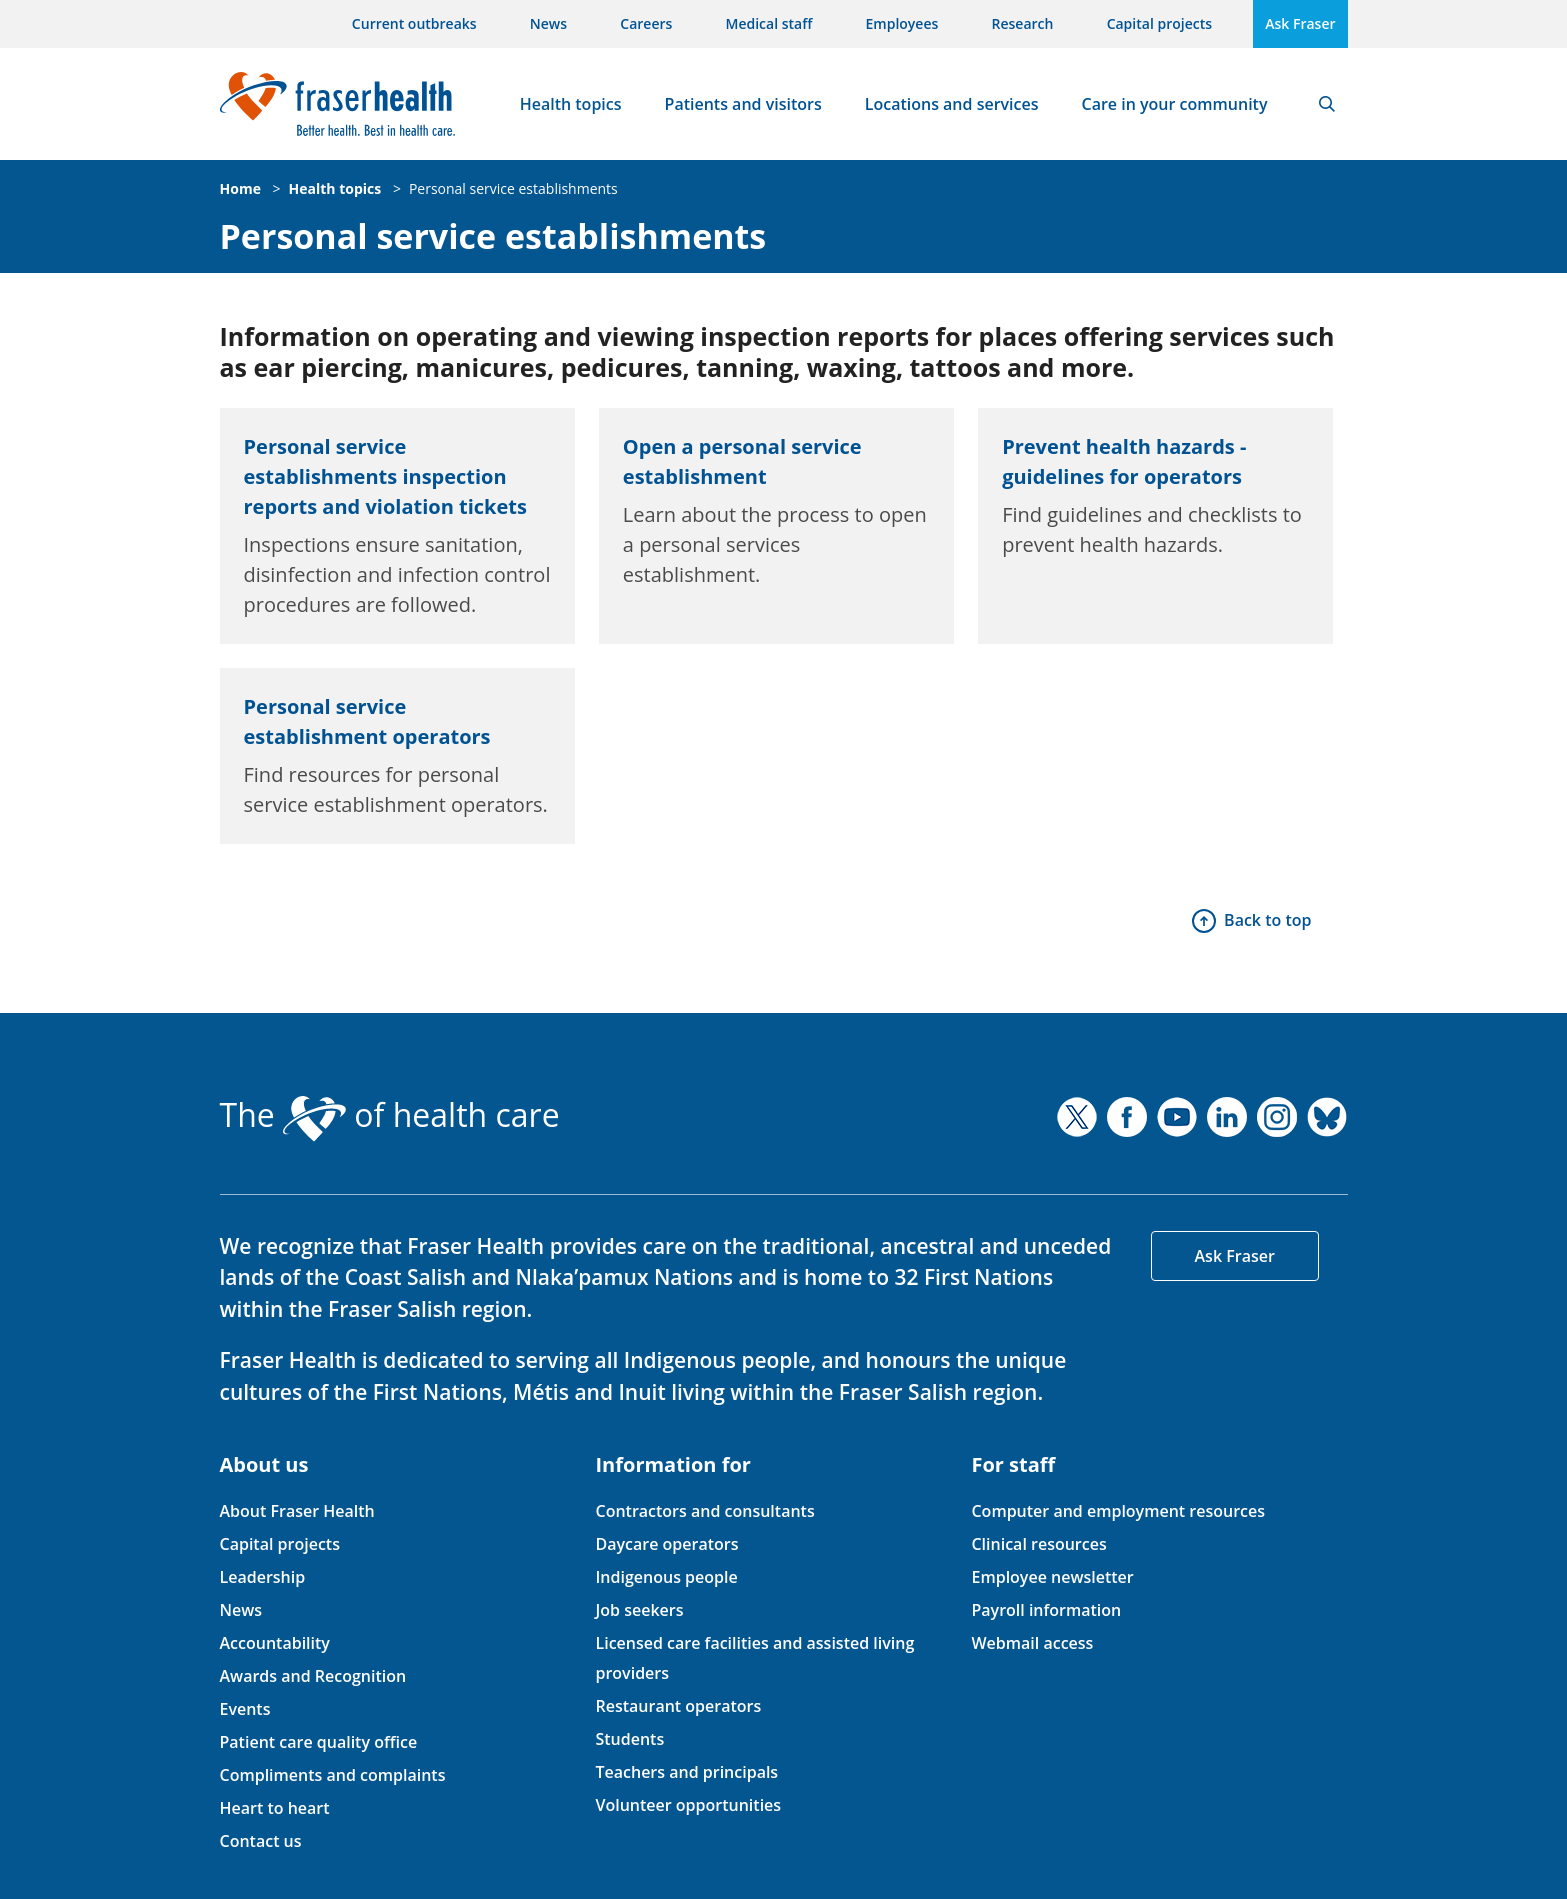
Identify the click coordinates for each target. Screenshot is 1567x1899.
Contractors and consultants (704, 1511)
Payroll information (1046, 1610)
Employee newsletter (1052, 1577)
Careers (646, 23)
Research (1023, 23)
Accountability (275, 1643)
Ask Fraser (1300, 23)
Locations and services (952, 104)
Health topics (571, 104)
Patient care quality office (319, 1742)
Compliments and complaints (333, 1775)
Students (629, 1739)
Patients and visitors (743, 104)
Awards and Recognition (313, 1676)
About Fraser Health (297, 1511)
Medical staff (769, 23)
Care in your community (1175, 104)
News (548, 23)
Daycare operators (666, 1544)
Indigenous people (666, 1577)
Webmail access (1032, 1643)
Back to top (1267, 920)
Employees (902, 23)
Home (240, 188)
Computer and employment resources (1118, 1511)
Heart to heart (275, 1808)
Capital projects (1159, 23)
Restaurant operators (678, 1706)
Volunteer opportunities (688, 1805)
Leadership (263, 1577)
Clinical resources (1038, 1544)
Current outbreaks (414, 23)
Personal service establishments (513, 188)
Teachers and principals (686, 1772)
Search (1327, 104)
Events (245, 1709)
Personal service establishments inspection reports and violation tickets (385, 476)
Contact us (261, 1841)
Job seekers (639, 1610)
